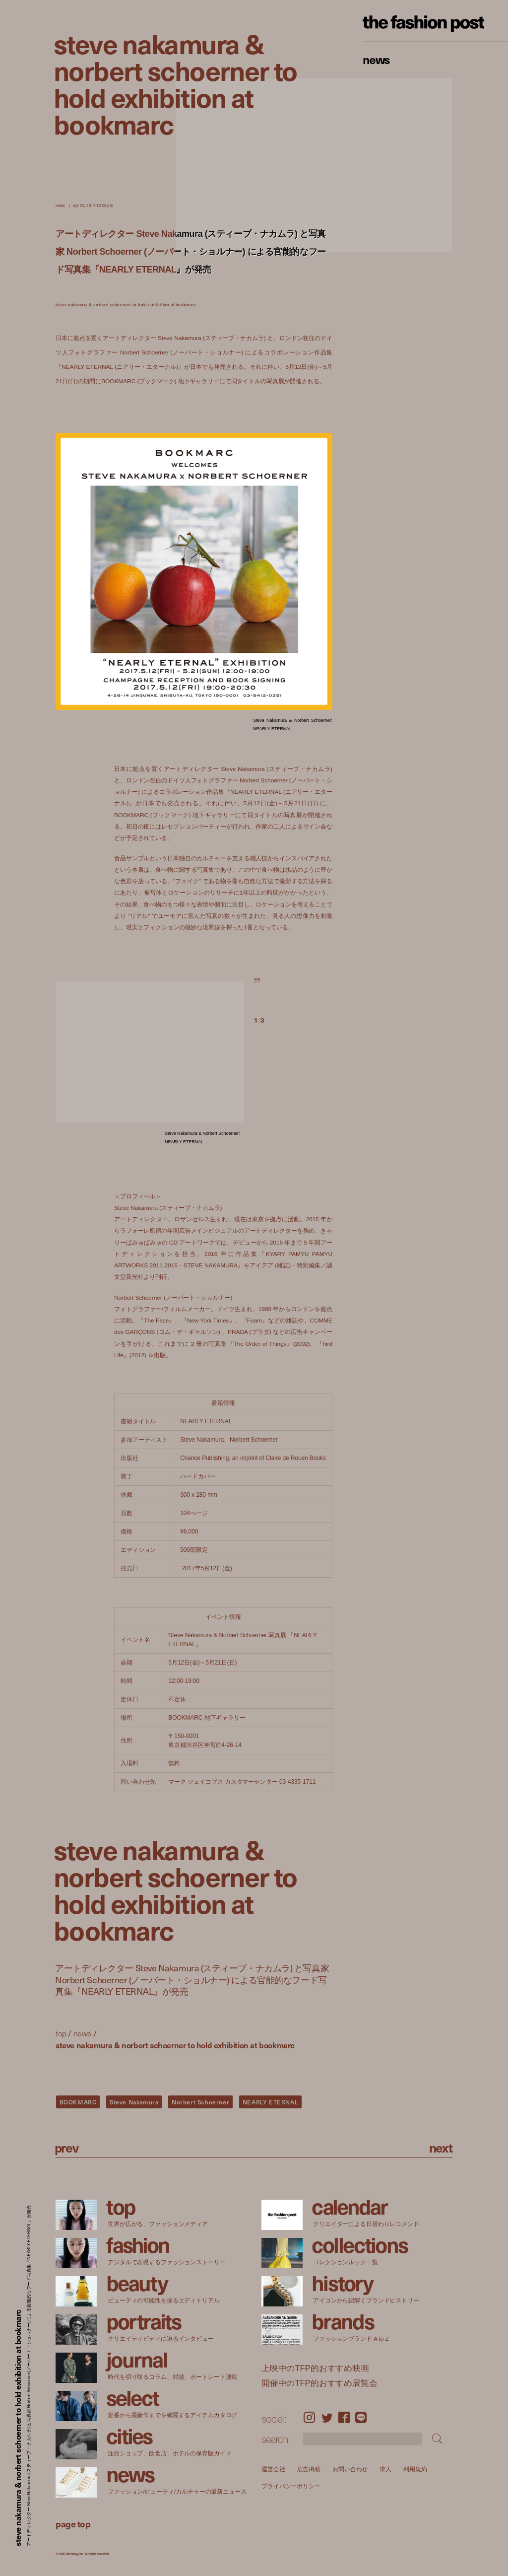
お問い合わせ (350, 2469)
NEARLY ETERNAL (270, 2101)
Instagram (309, 2417)
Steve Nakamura (134, 2101)
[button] (293, 990)
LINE (361, 2417)
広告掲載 (308, 2469)
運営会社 (273, 2469)
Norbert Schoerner (200, 2101)
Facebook (344, 2417)
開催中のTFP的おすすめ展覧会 (319, 2383)
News (376, 59)
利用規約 (415, 2469)
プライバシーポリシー (290, 2486)
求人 (385, 2469)
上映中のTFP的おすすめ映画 (315, 2368)
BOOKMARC (78, 2101)
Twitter (327, 2417)
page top (73, 2523)
